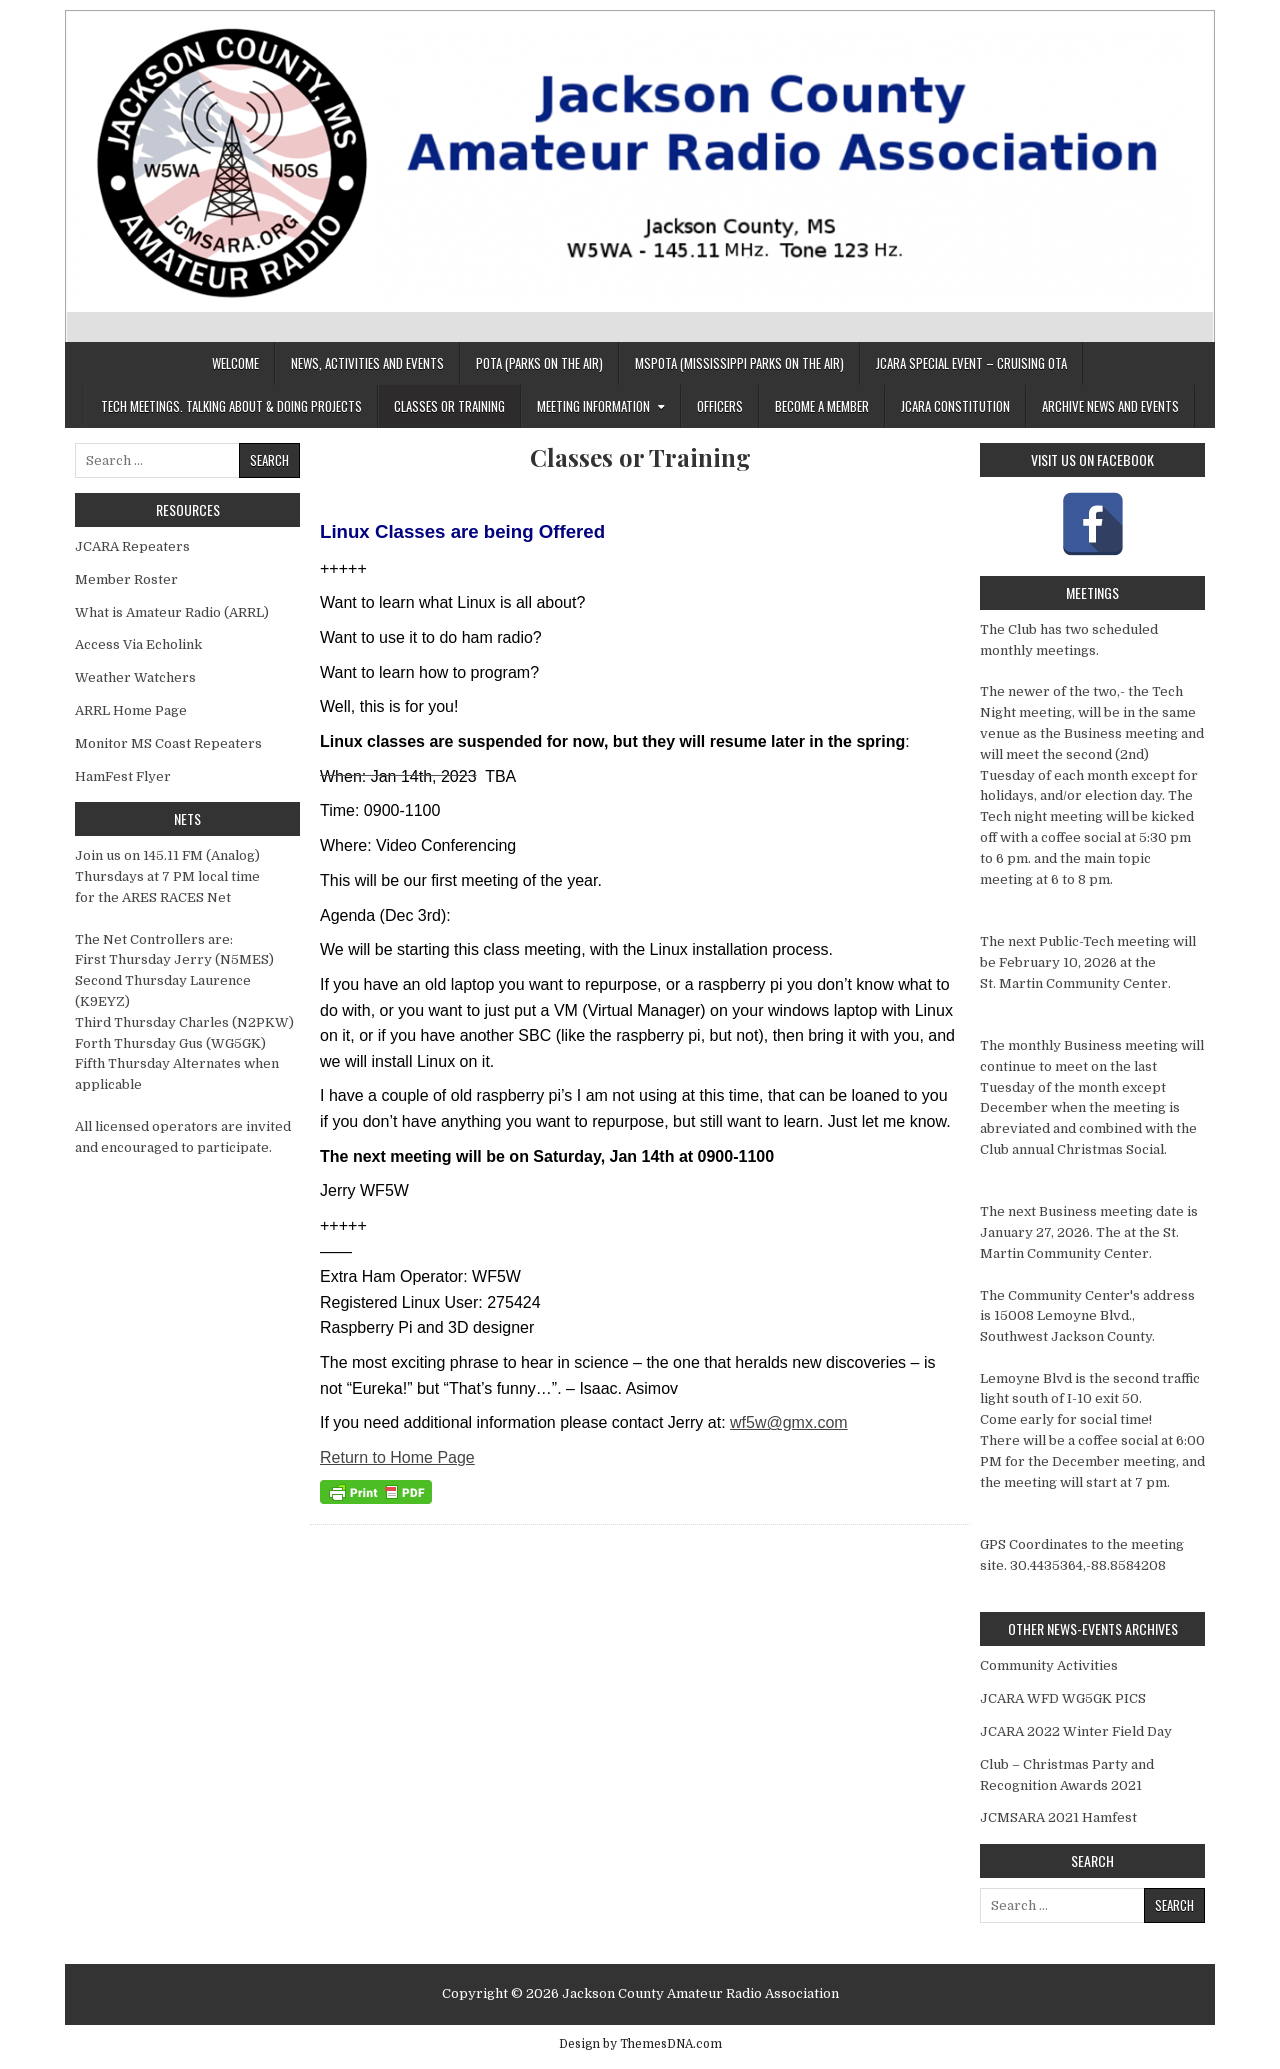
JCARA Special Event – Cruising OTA (971, 363)
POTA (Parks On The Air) (539, 363)
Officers (720, 406)
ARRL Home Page (131, 710)
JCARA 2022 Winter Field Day (1076, 1731)
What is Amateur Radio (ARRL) (172, 612)
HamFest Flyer (123, 776)
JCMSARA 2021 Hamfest (1058, 1817)
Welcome (235, 363)
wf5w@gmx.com (789, 1422)
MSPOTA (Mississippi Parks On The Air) (739, 363)
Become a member (822, 406)
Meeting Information (593, 406)
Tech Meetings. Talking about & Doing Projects (231, 406)
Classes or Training (449, 406)
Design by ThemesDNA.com (640, 2044)
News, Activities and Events (367, 363)
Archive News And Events (1110, 406)
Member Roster (126, 579)
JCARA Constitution (955, 406)
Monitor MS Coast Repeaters (168, 743)
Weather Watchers (135, 677)
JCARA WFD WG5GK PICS (1063, 1698)
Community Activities (1049, 1665)
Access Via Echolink (138, 644)
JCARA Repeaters (132, 546)
